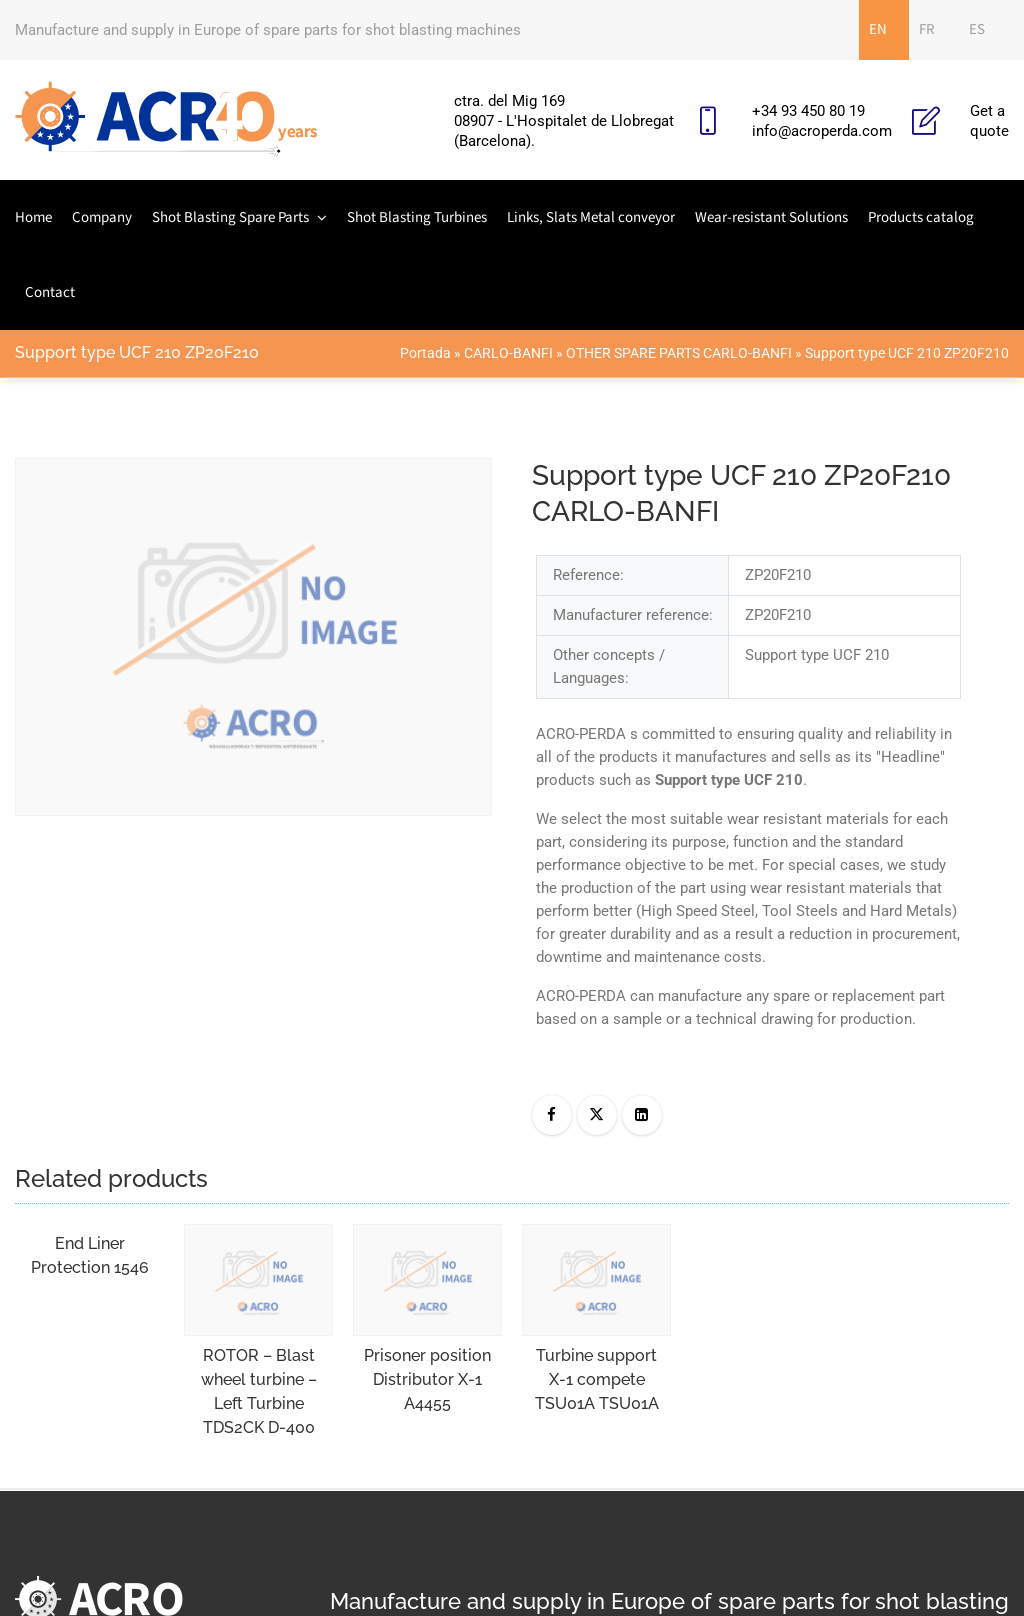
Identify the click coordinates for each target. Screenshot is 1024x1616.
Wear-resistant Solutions (771, 217)
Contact (50, 292)
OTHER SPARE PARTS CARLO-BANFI (679, 353)
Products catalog (921, 217)
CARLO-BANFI (508, 353)
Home (33, 217)
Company (102, 217)
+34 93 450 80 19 (808, 111)
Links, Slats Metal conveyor (591, 217)
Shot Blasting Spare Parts (230, 217)
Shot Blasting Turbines (417, 217)
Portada (425, 353)
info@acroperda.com (822, 131)
